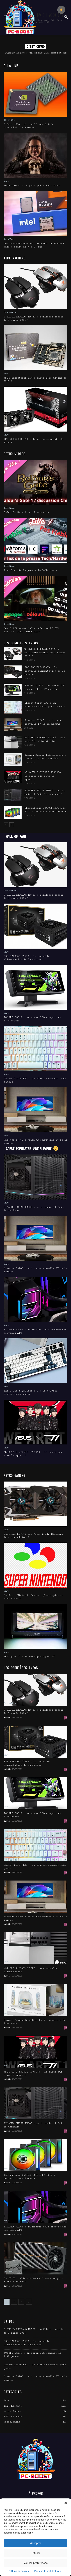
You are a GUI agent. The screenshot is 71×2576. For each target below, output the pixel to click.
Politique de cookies (19, 2571)
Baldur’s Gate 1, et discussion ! (28, 512)
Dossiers (8, 2271)
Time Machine (10, 312)
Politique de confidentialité (47, 2571)
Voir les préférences (36, 2563)
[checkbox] (61, 10)
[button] (65, 2503)
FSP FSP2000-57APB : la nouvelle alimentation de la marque (44, 671)
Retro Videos (9, 508)
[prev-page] (6, 824)
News (6, 181)
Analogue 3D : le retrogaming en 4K (29, 1656)
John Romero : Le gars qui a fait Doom (31, 185)
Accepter (35, 2543)
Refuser (35, 2553)
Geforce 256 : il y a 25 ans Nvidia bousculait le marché (29, 126)
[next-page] (11, 824)
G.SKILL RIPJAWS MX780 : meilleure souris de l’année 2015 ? (44, 653)
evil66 (7, 1717)
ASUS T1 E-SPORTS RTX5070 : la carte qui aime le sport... (44, 776)
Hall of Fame (9, 120)
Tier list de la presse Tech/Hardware (30, 570)
